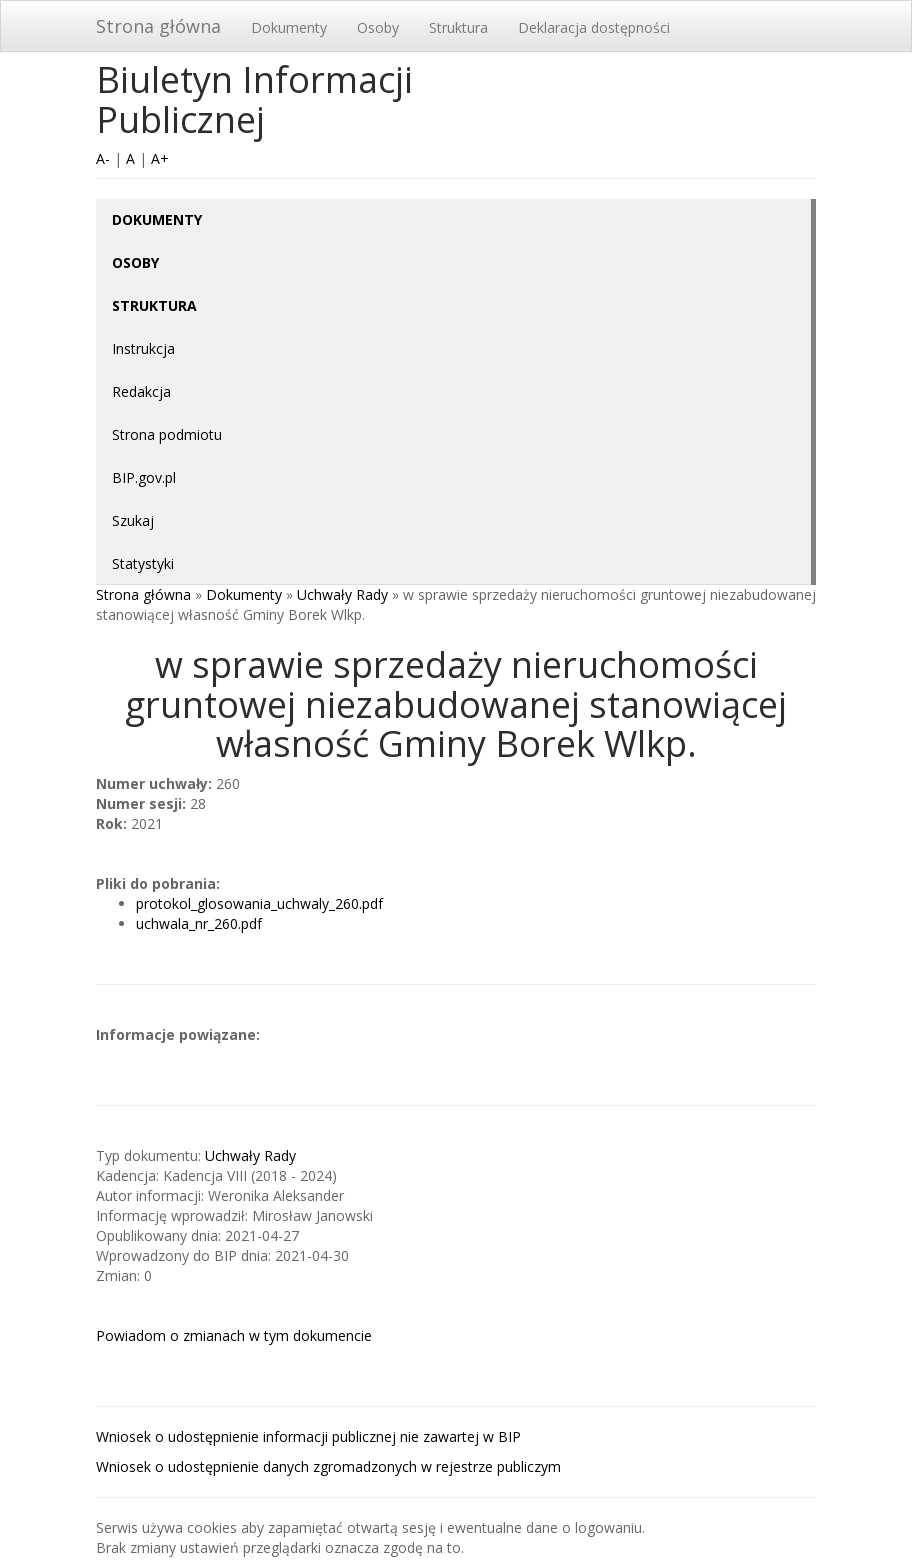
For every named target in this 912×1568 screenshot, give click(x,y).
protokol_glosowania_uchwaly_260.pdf (259, 903)
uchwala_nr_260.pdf (199, 923)
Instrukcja (143, 348)
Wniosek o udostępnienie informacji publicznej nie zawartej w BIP (308, 1436)
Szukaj (133, 520)
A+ (160, 158)
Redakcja (141, 391)
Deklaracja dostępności (594, 27)
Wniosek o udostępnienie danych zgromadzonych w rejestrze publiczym (328, 1466)
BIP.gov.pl (144, 477)
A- (103, 158)
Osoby (378, 27)
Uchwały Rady (342, 594)
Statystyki (143, 563)
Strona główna (158, 26)
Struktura (458, 27)
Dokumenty (289, 27)
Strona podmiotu (167, 434)
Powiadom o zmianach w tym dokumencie (234, 1335)
